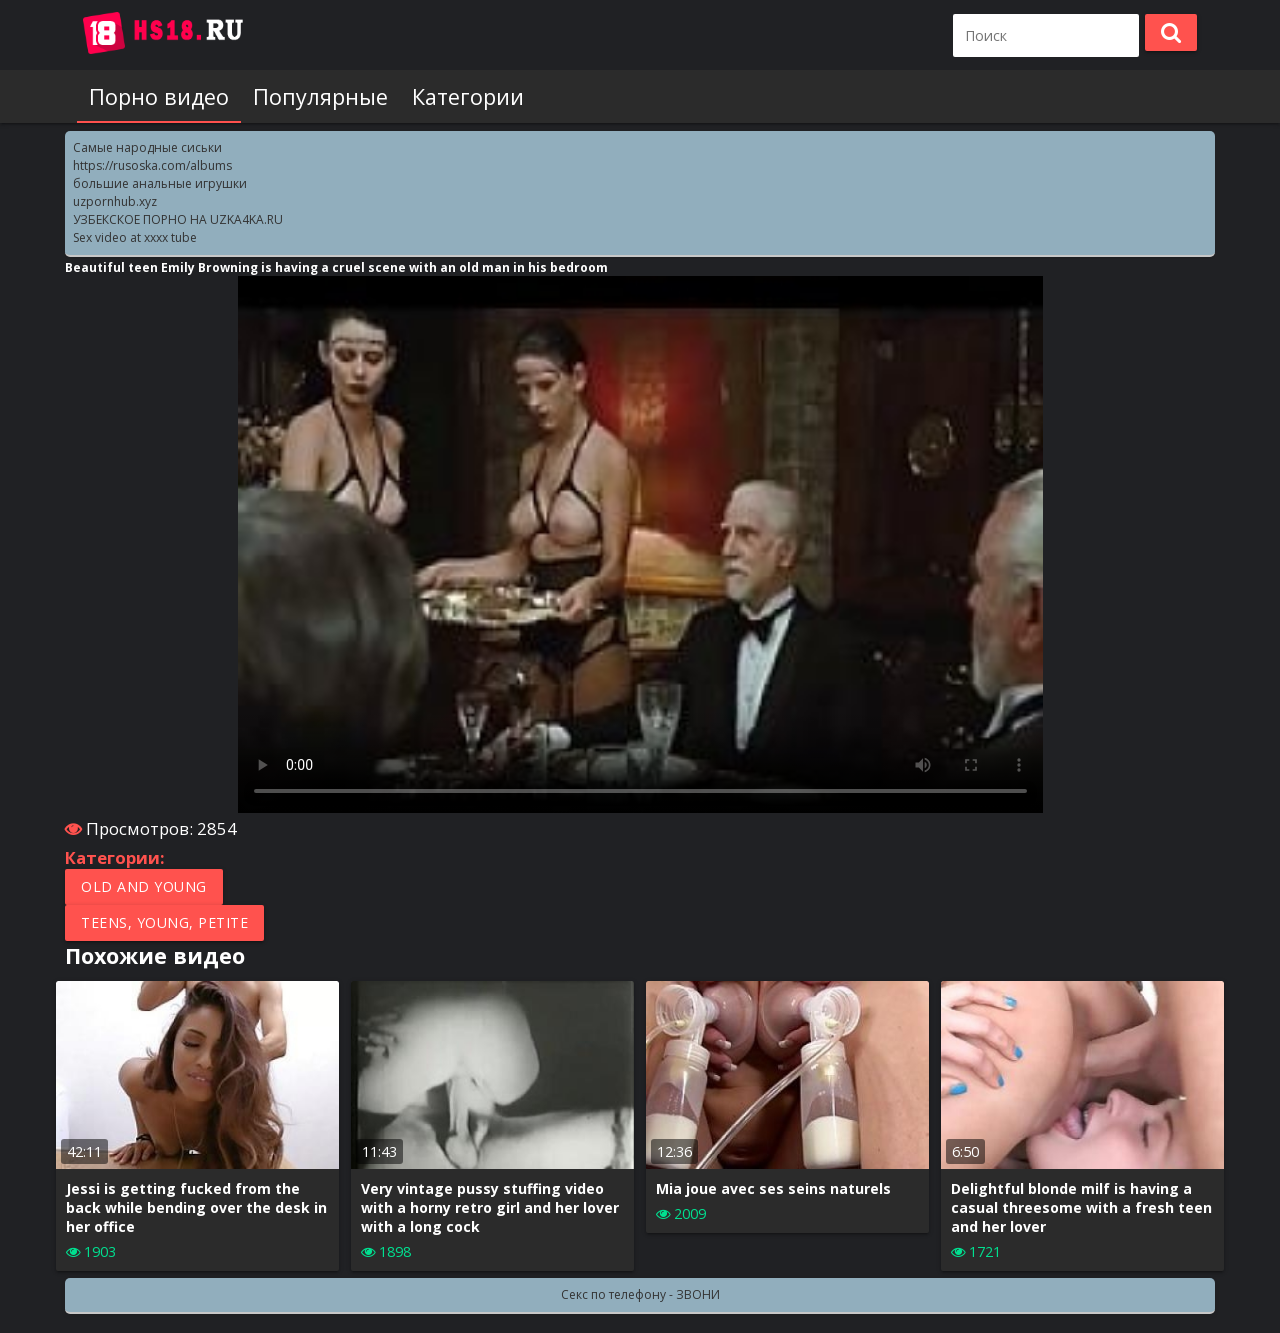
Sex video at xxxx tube (135, 237)
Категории (468, 96)
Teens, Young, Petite (164, 922)
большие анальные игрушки (160, 183)
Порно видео (159, 96)
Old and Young (144, 886)
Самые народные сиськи (147, 147)
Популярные (320, 96)
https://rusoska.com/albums (152, 165)
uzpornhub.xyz (115, 201)
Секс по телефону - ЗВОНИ (640, 1294)
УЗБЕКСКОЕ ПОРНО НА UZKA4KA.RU (178, 219)
